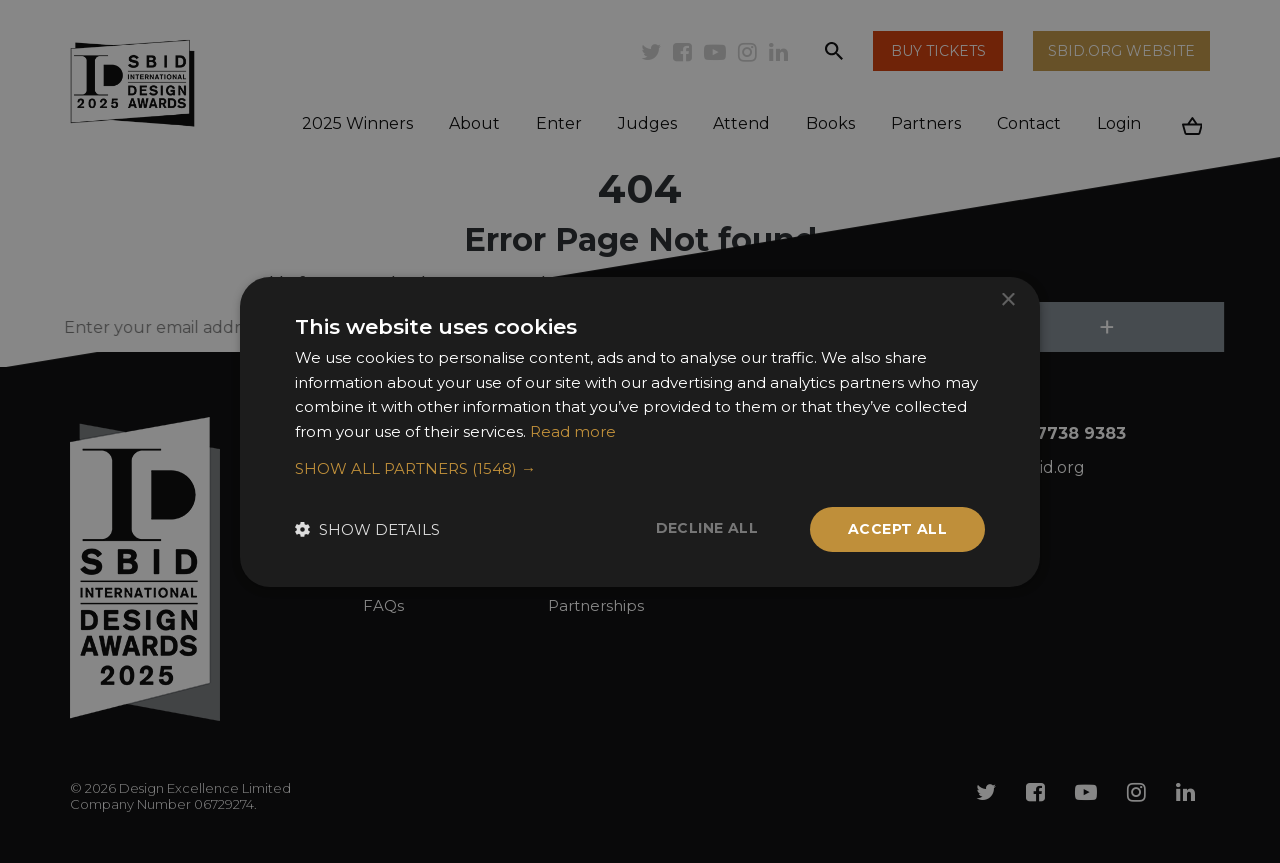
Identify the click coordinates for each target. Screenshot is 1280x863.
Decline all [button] (707, 528)
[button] (640, 469)
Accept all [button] (897, 529)
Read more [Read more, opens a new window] (573, 431)
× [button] (1007, 299)
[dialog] (640, 431)
